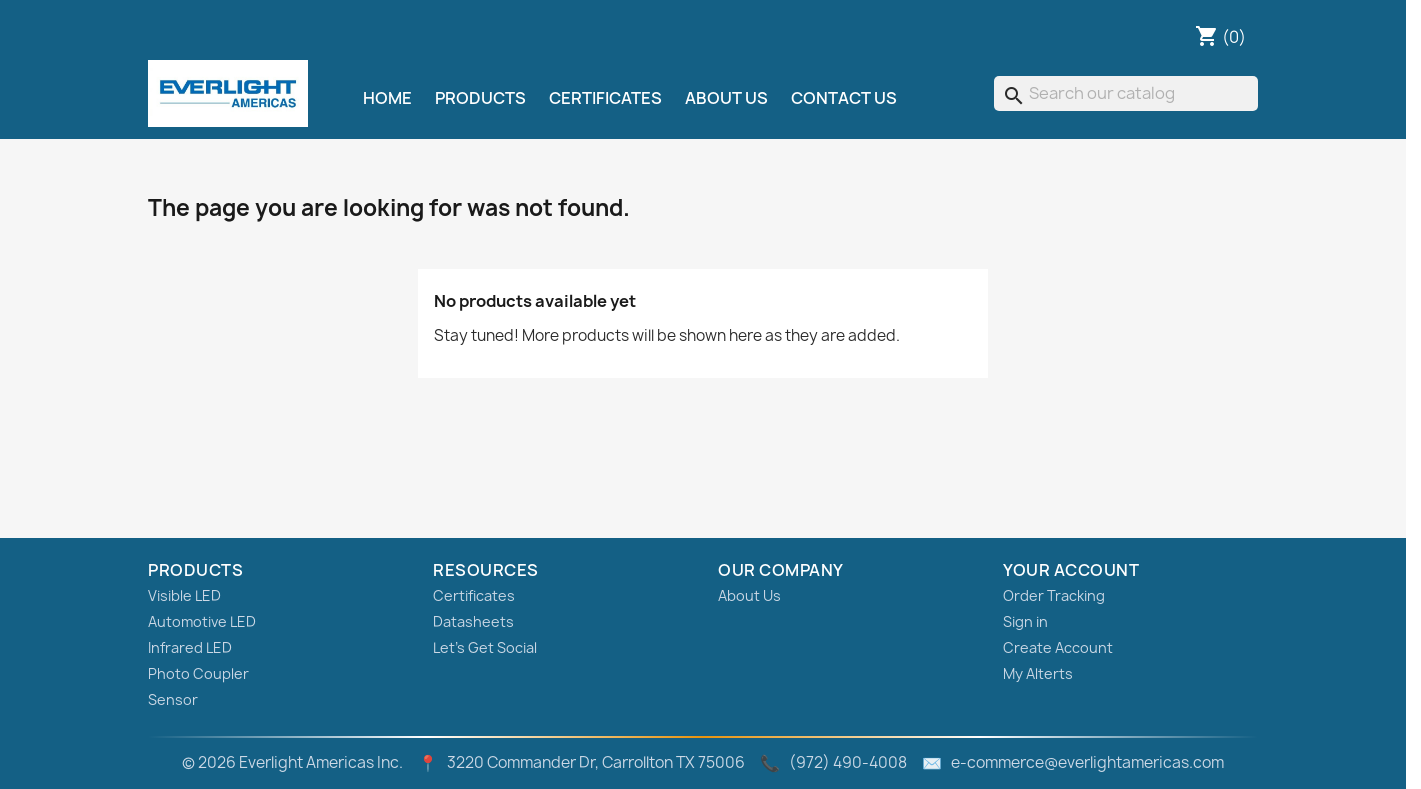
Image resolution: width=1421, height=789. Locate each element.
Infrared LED (190, 647)
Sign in (1025, 621)
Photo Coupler (198, 673)
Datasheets (473, 621)
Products (480, 98)
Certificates (605, 98)
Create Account (1058, 647)
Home (387, 98)
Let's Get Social (485, 647)
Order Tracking (1054, 595)
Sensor (173, 699)
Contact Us (844, 98)
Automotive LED (202, 621)
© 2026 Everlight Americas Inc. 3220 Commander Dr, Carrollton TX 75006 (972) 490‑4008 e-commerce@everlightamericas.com (703, 762)
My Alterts (1038, 673)
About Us (726, 98)
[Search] (1126, 93)
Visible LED (184, 595)
